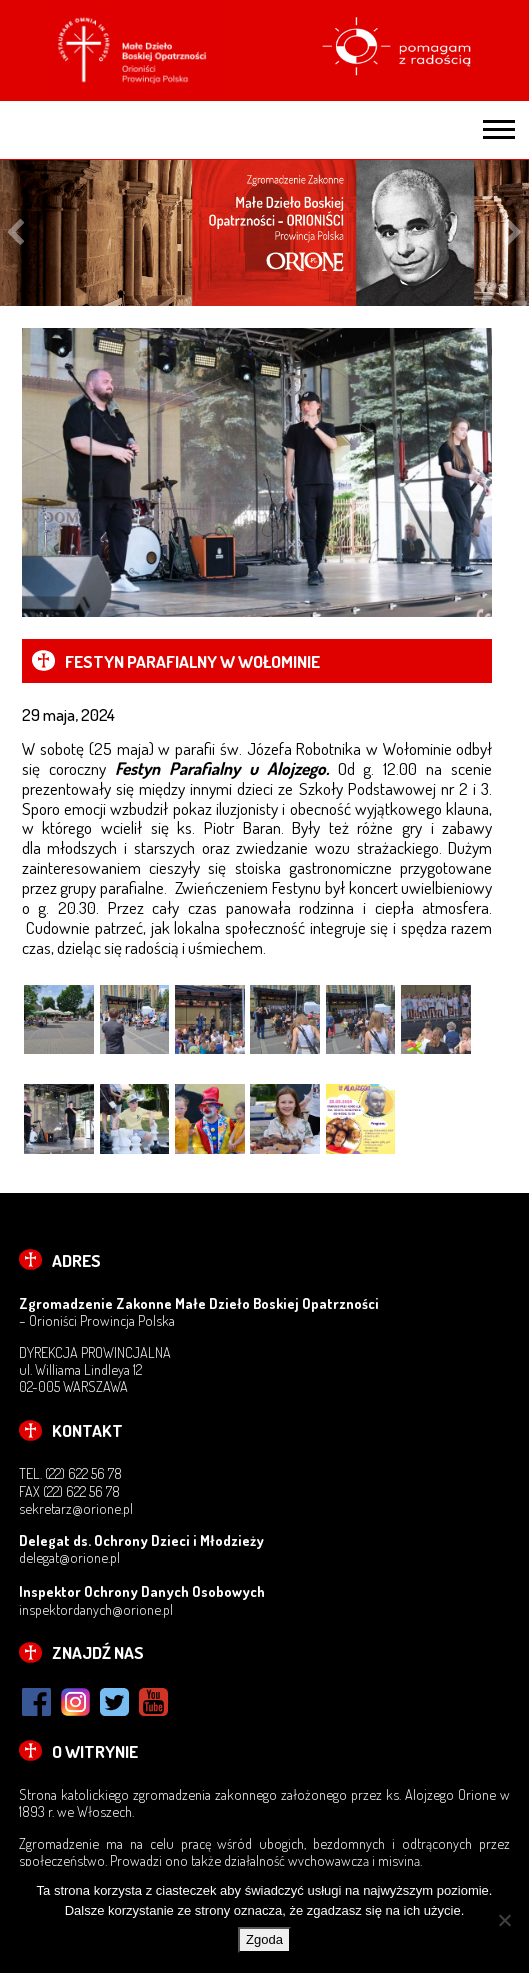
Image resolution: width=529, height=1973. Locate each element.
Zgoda (264, 1939)
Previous (15, 233)
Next (513, 233)
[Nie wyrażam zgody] (504, 1920)
